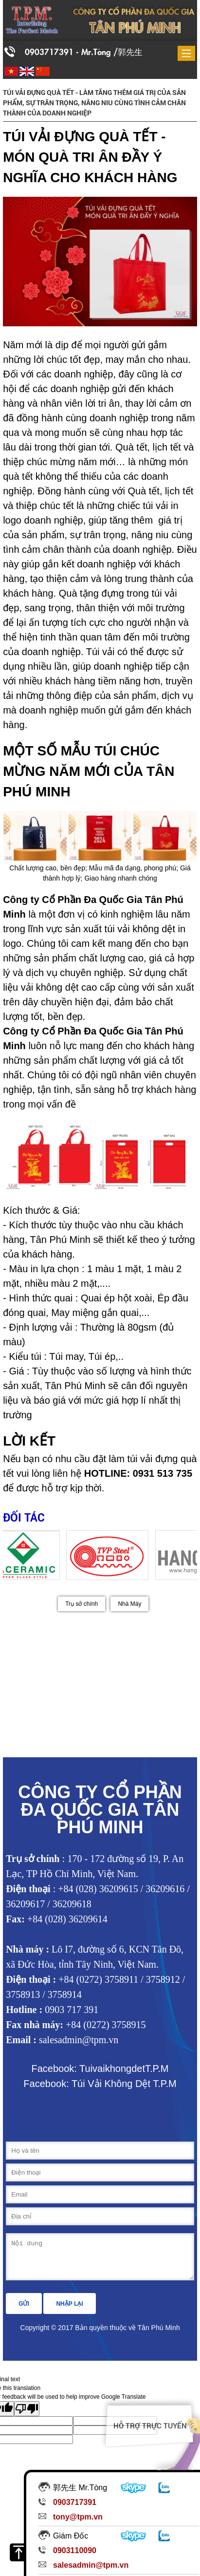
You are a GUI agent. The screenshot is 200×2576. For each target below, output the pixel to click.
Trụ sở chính (81, 1603)
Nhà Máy (129, 1603)
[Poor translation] (26, 2416)
